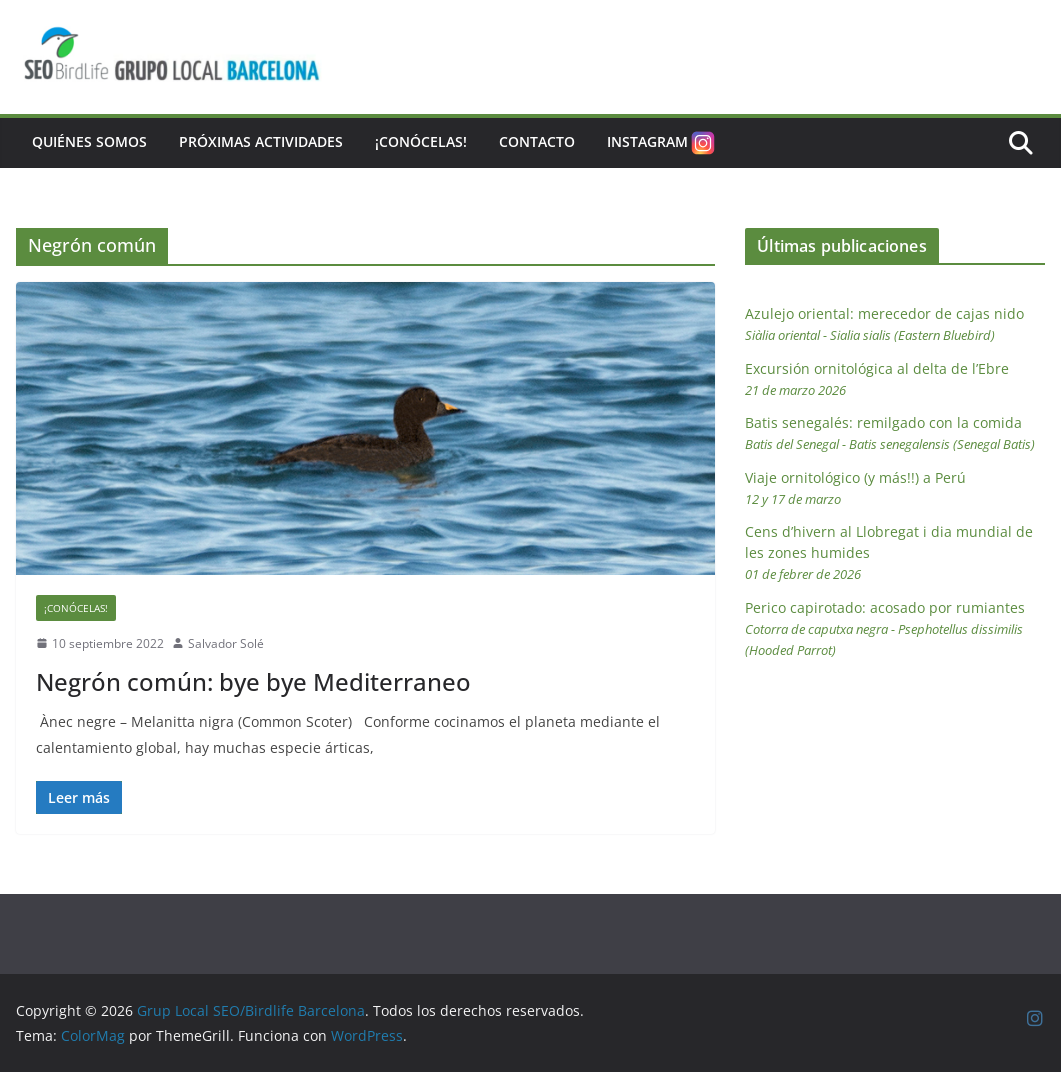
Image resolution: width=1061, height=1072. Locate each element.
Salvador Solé (226, 643)
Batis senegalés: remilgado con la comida (890, 433)
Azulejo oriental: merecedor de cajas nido (884, 324)
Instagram (662, 143)
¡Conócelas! (421, 141)
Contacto (537, 141)
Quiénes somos (89, 141)
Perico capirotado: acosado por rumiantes (885, 629)
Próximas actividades (261, 141)
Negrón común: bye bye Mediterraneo (253, 681)
